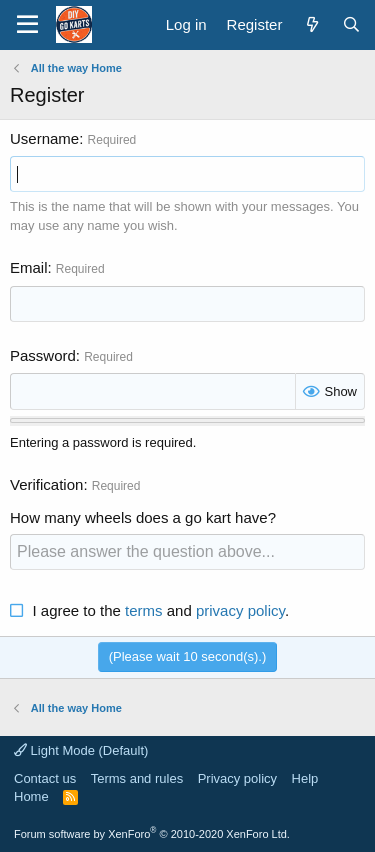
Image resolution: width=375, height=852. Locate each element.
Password (43, 355)
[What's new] (311, 24)
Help (305, 778)
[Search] (351, 24)
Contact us (45, 778)
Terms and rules (137, 778)
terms (144, 610)
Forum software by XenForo (152, 834)
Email (29, 267)
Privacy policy (237, 778)
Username (44, 138)
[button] (27, 25)
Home (31, 796)
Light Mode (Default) (81, 750)
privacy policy (240, 610)
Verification (46, 484)
